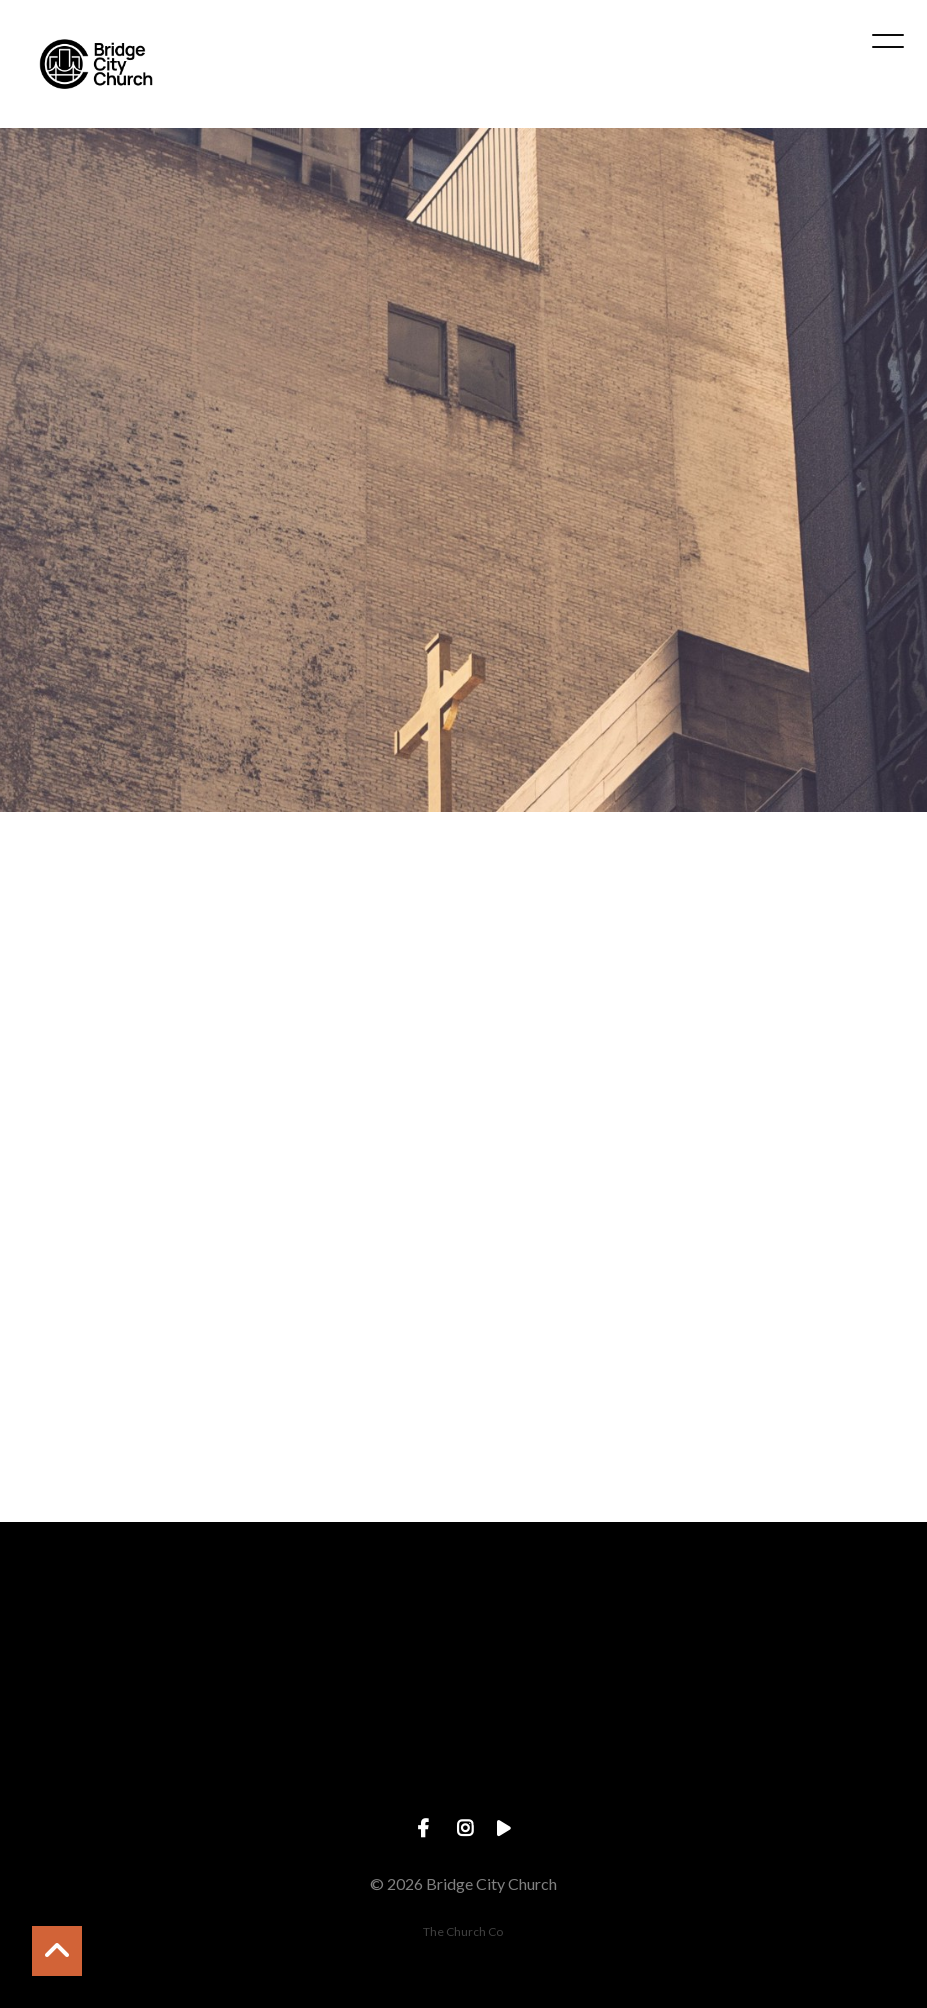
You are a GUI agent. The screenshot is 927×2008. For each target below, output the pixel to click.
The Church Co (463, 1931)
